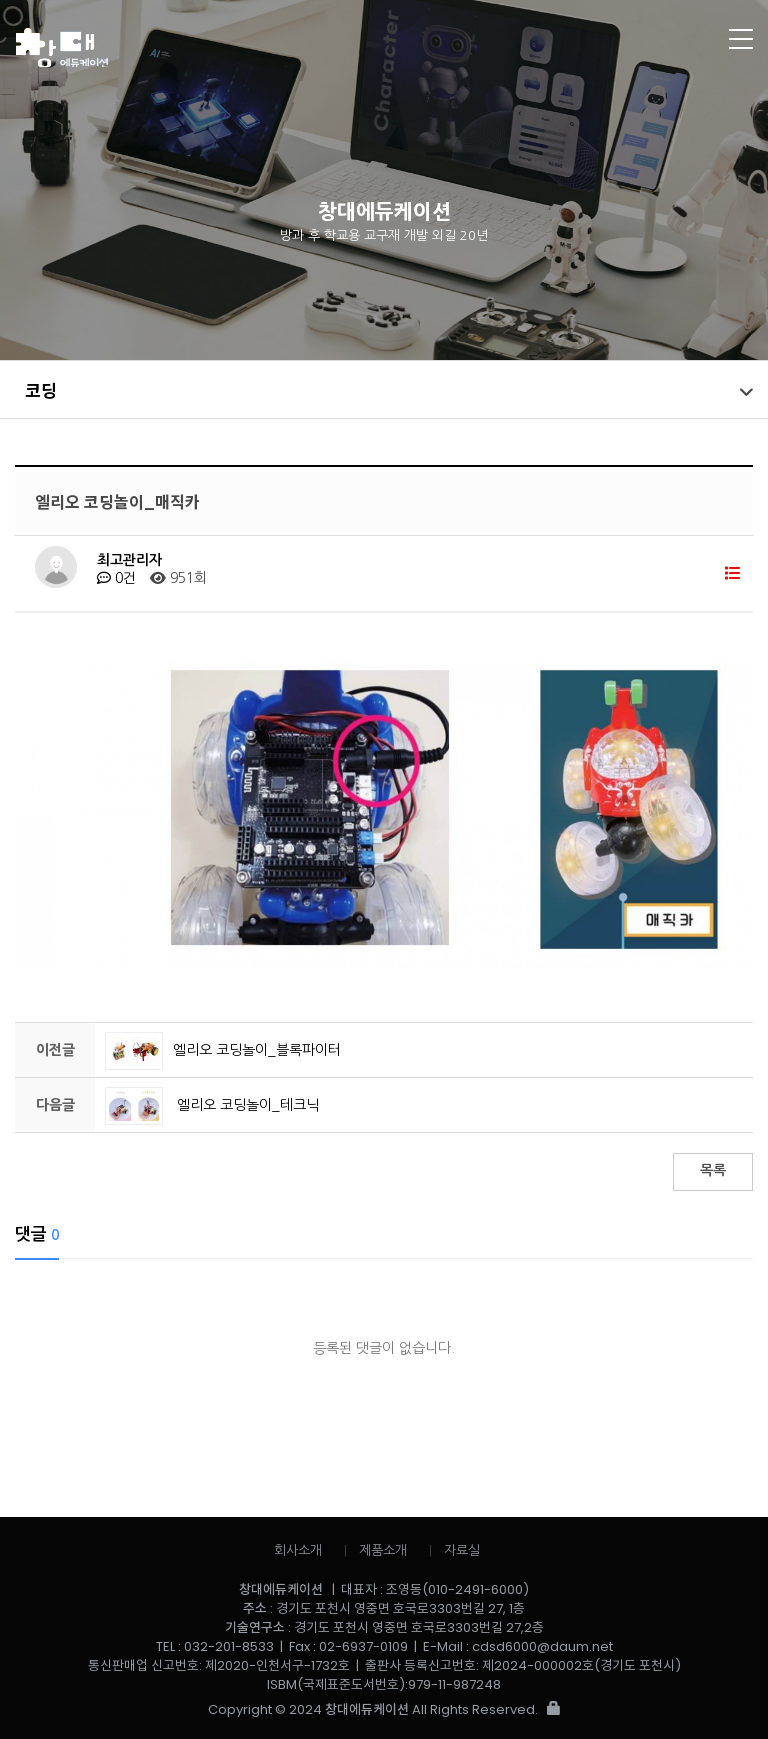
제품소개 (383, 1550)
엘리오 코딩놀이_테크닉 (212, 1105)
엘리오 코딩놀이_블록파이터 (223, 1050)
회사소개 (298, 1550)
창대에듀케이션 (307, 47)
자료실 (462, 1550)
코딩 (41, 389)
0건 (116, 578)
